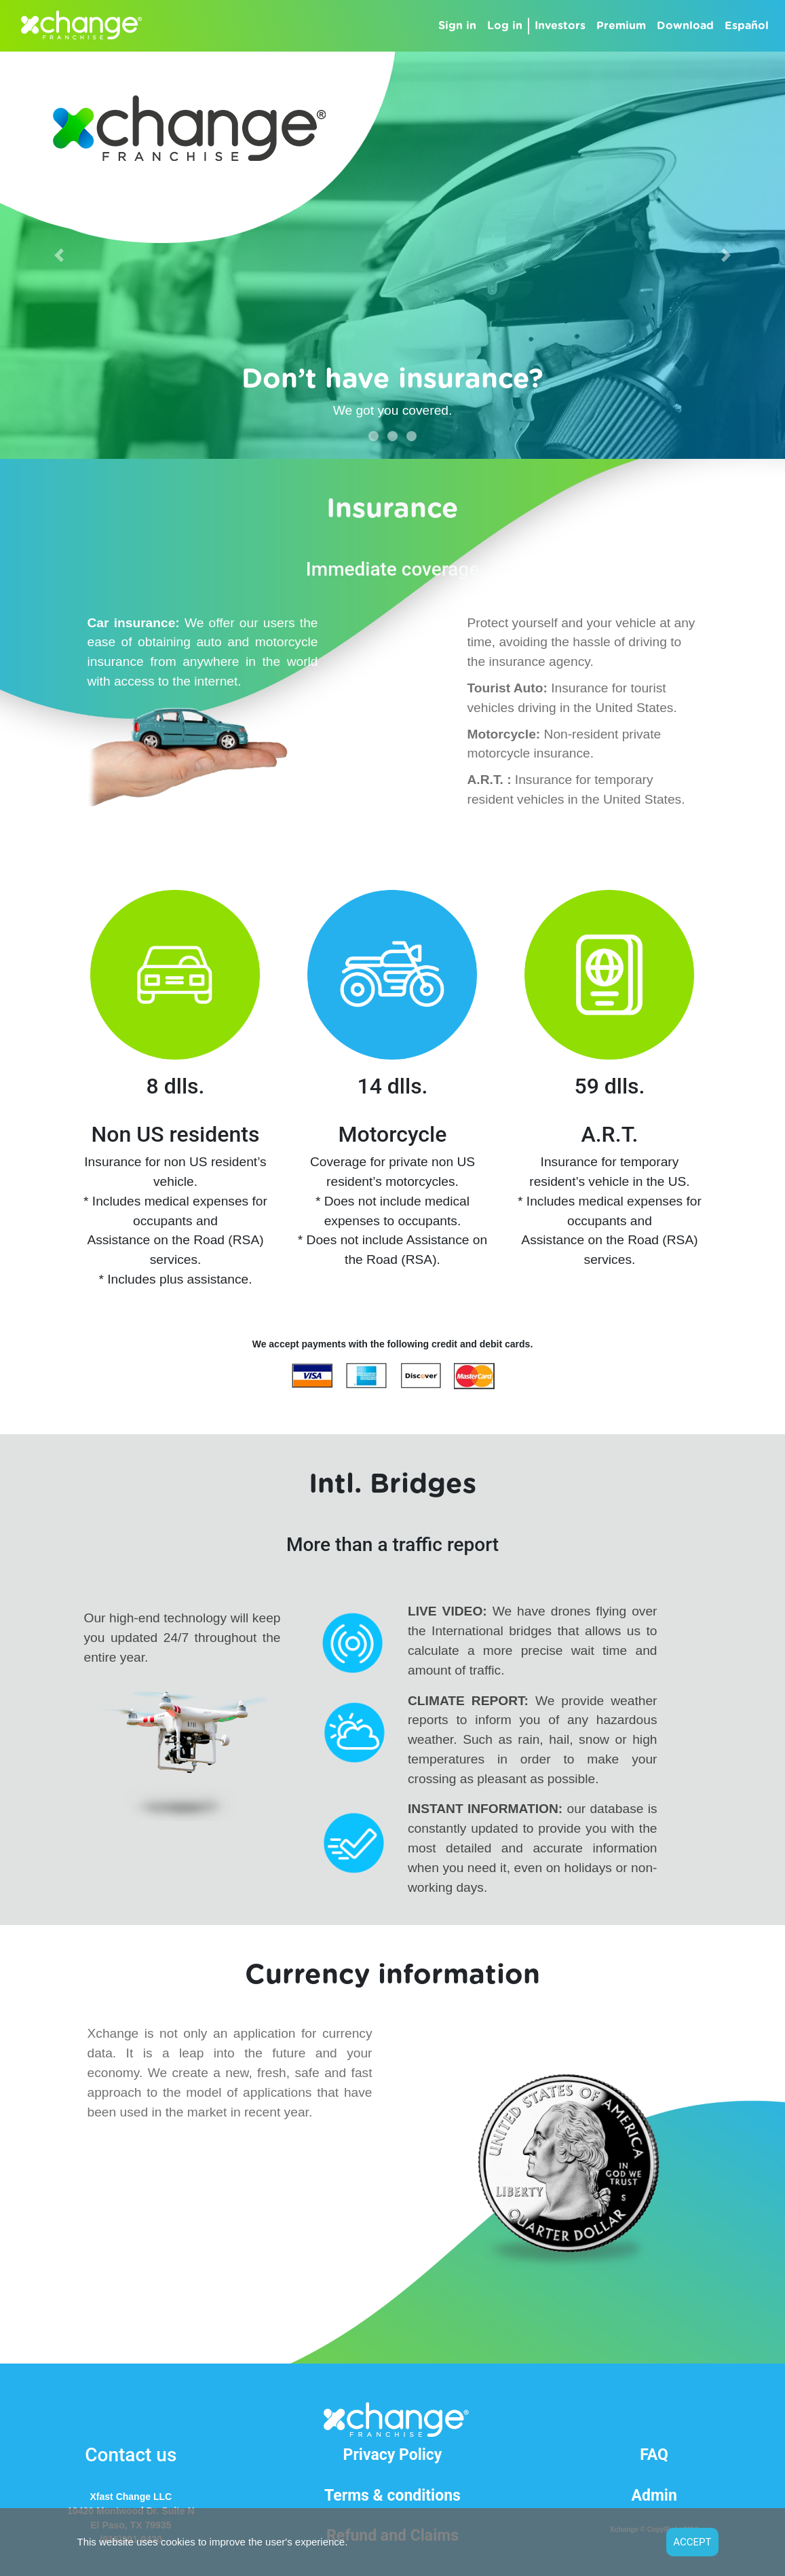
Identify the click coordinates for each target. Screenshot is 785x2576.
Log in (504, 25)
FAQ (654, 2455)
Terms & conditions (392, 2495)
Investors (560, 25)
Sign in (460, 24)
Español (747, 25)
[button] (59, 255)
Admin (653, 2495)
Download (685, 25)
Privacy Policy (392, 2455)
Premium (621, 25)
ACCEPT (692, 2542)
